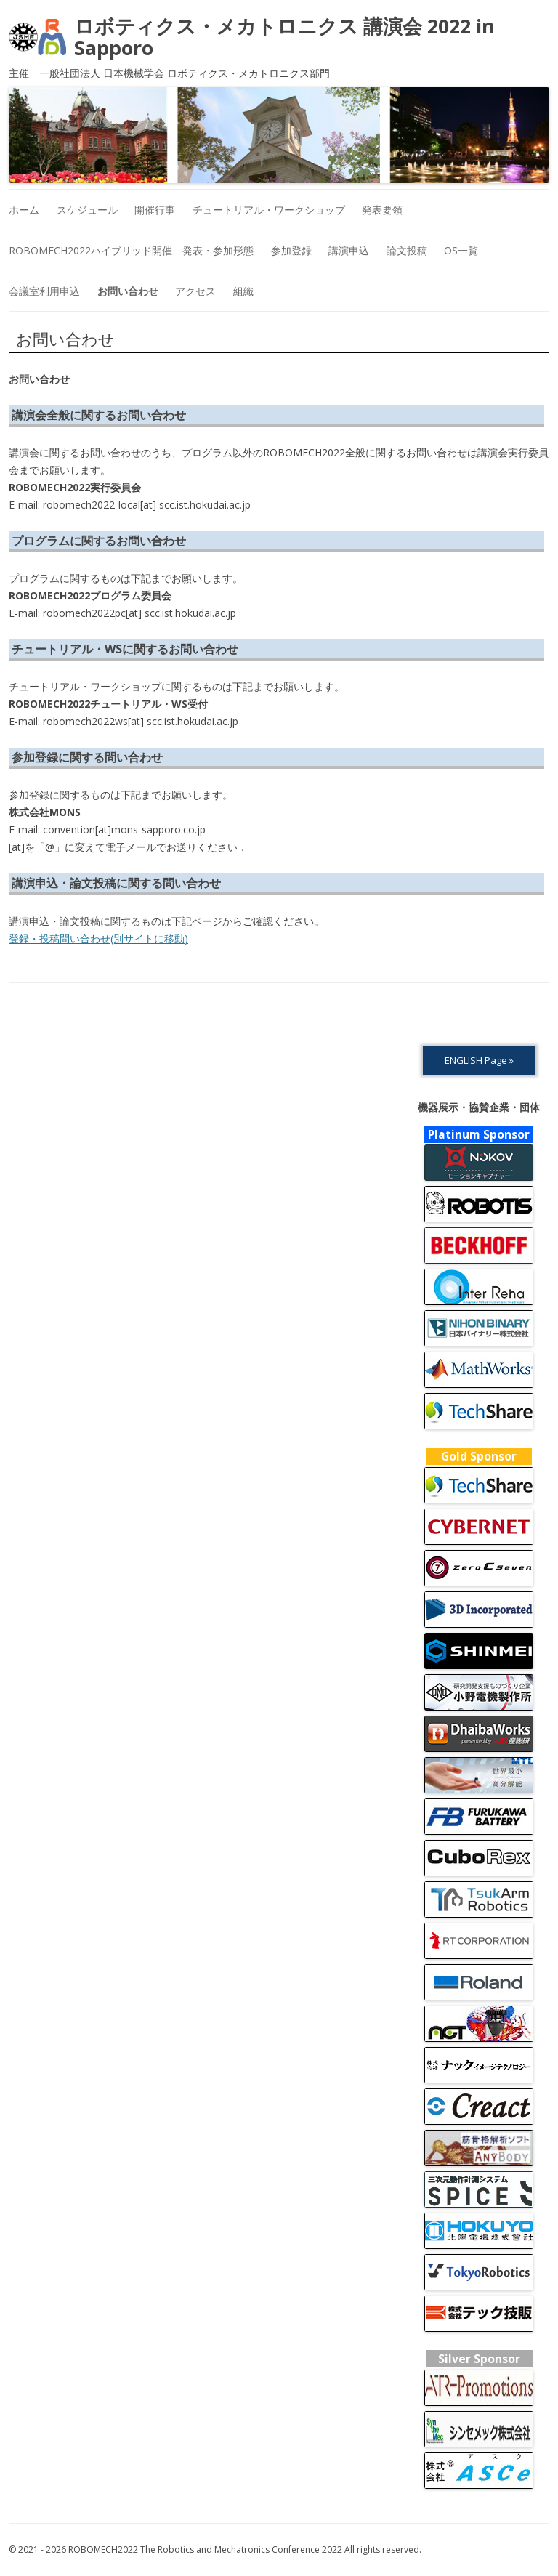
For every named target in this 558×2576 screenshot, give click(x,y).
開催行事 (154, 210)
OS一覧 (461, 250)
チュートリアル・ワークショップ (269, 210)
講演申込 (348, 250)
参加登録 (291, 250)
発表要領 (382, 210)
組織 (243, 291)
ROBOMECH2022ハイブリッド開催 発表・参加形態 (131, 250)
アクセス (195, 291)
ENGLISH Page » (479, 1060)
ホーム (24, 210)
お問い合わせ (127, 291)
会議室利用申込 (44, 291)
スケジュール (87, 210)
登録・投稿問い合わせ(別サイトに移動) (98, 938)
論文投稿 (407, 250)
